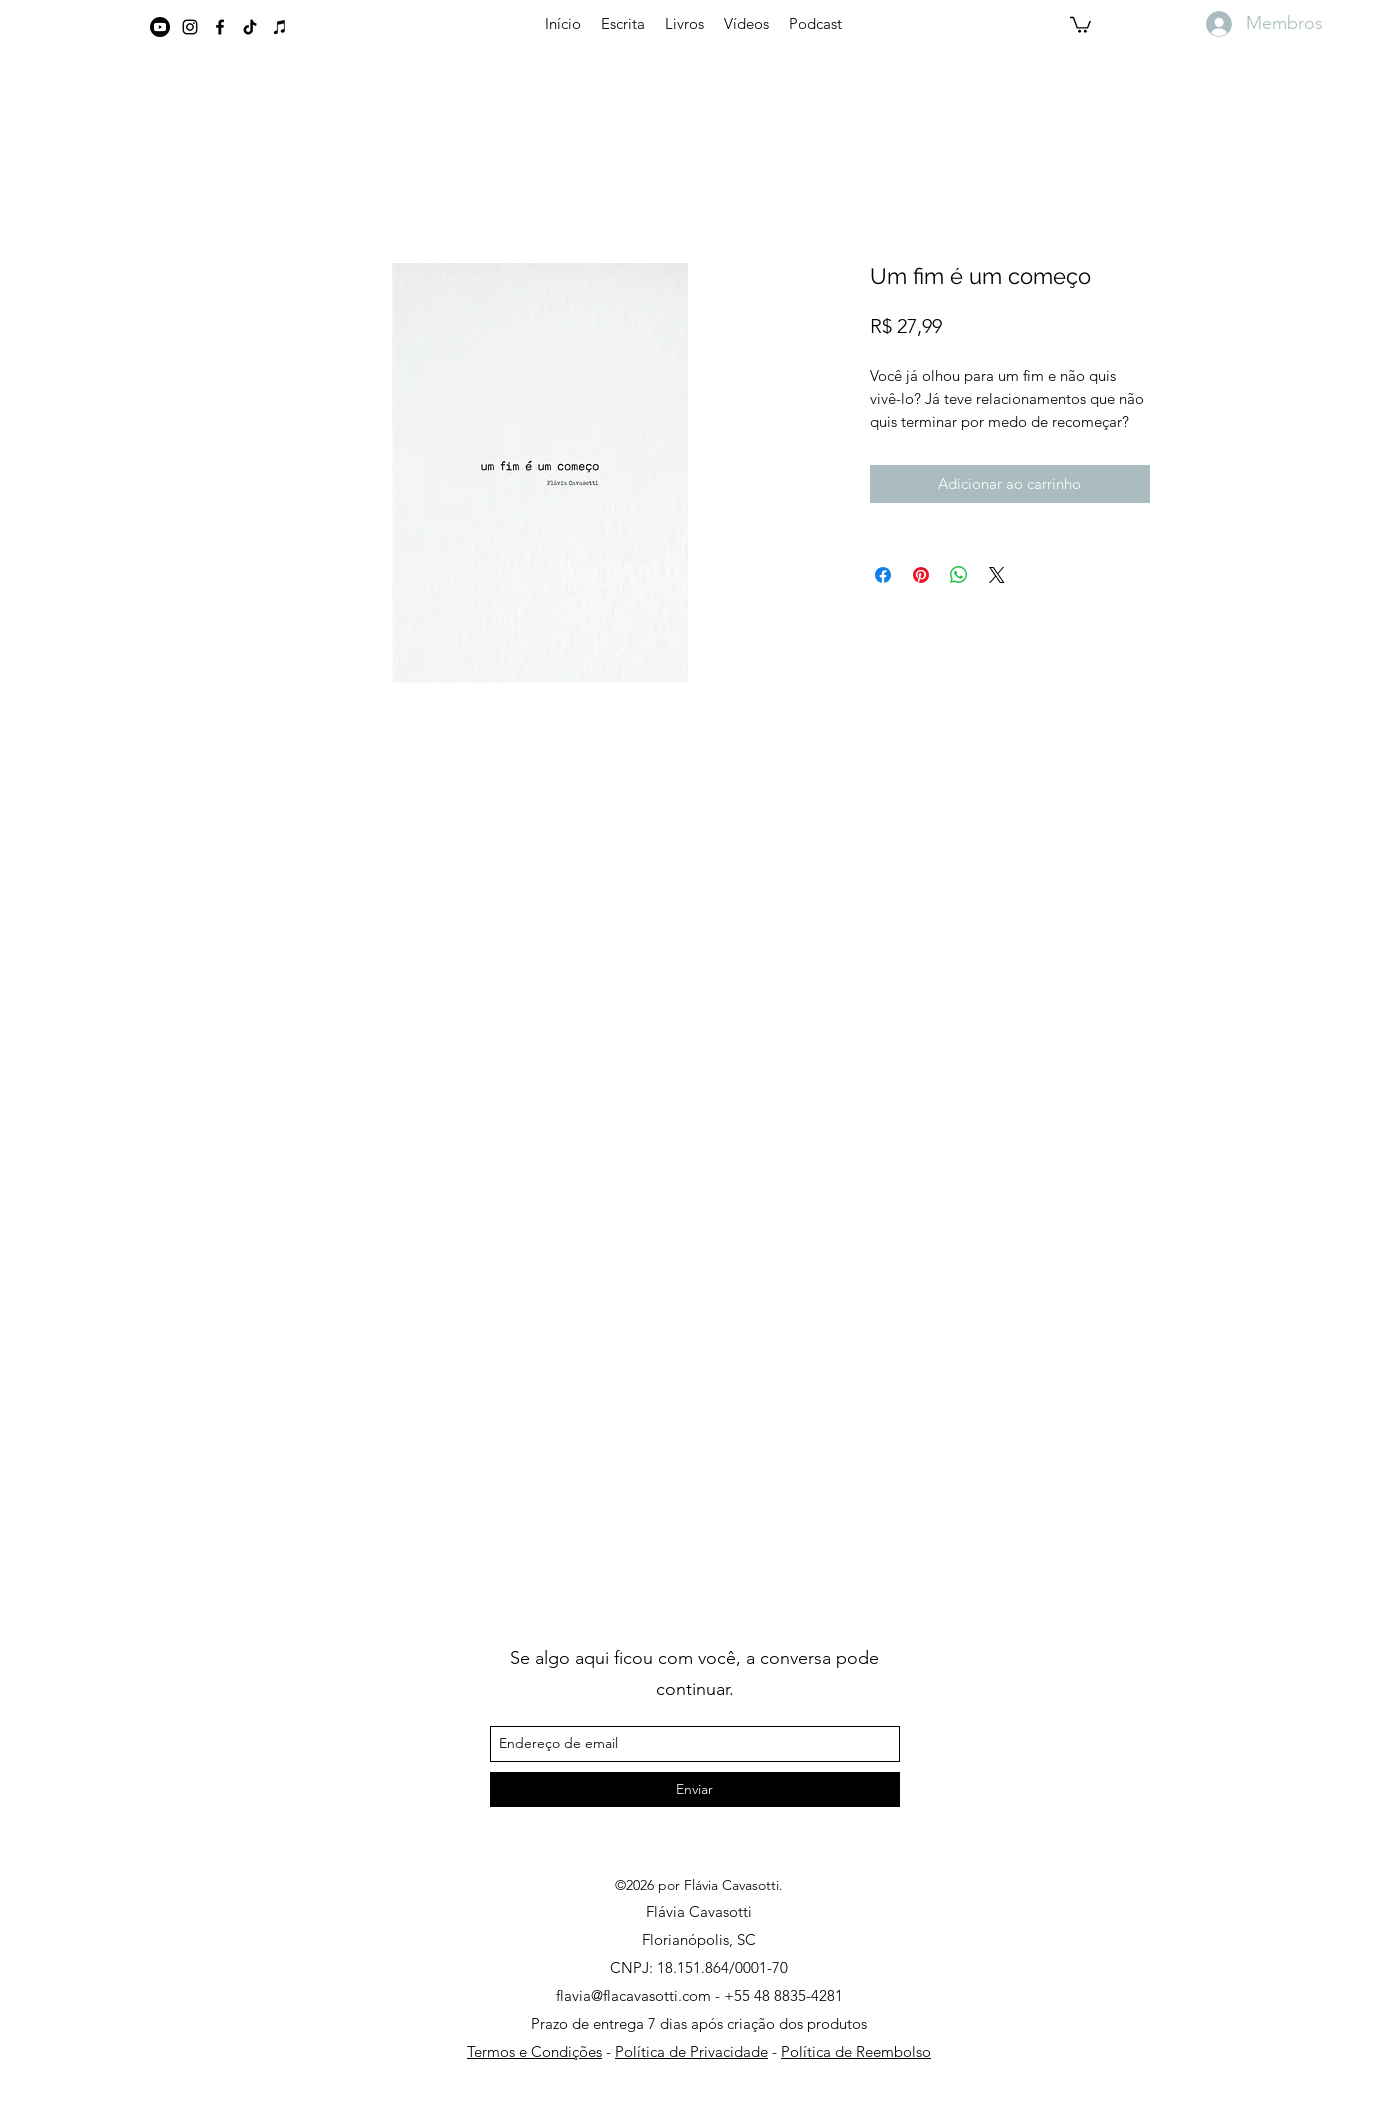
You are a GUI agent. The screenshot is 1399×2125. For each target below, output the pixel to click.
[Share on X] (997, 575)
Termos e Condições (534, 2051)
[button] (1080, 24)
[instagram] (190, 27)
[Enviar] (695, 1789)
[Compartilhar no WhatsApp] (959, 575)
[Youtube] (160, 27)
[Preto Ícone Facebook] (220, 27)
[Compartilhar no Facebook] (883, 575)
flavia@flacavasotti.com (633, 1995)
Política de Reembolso (856, 2051)
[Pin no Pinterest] (921, 575)
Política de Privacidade (691, 2051)
